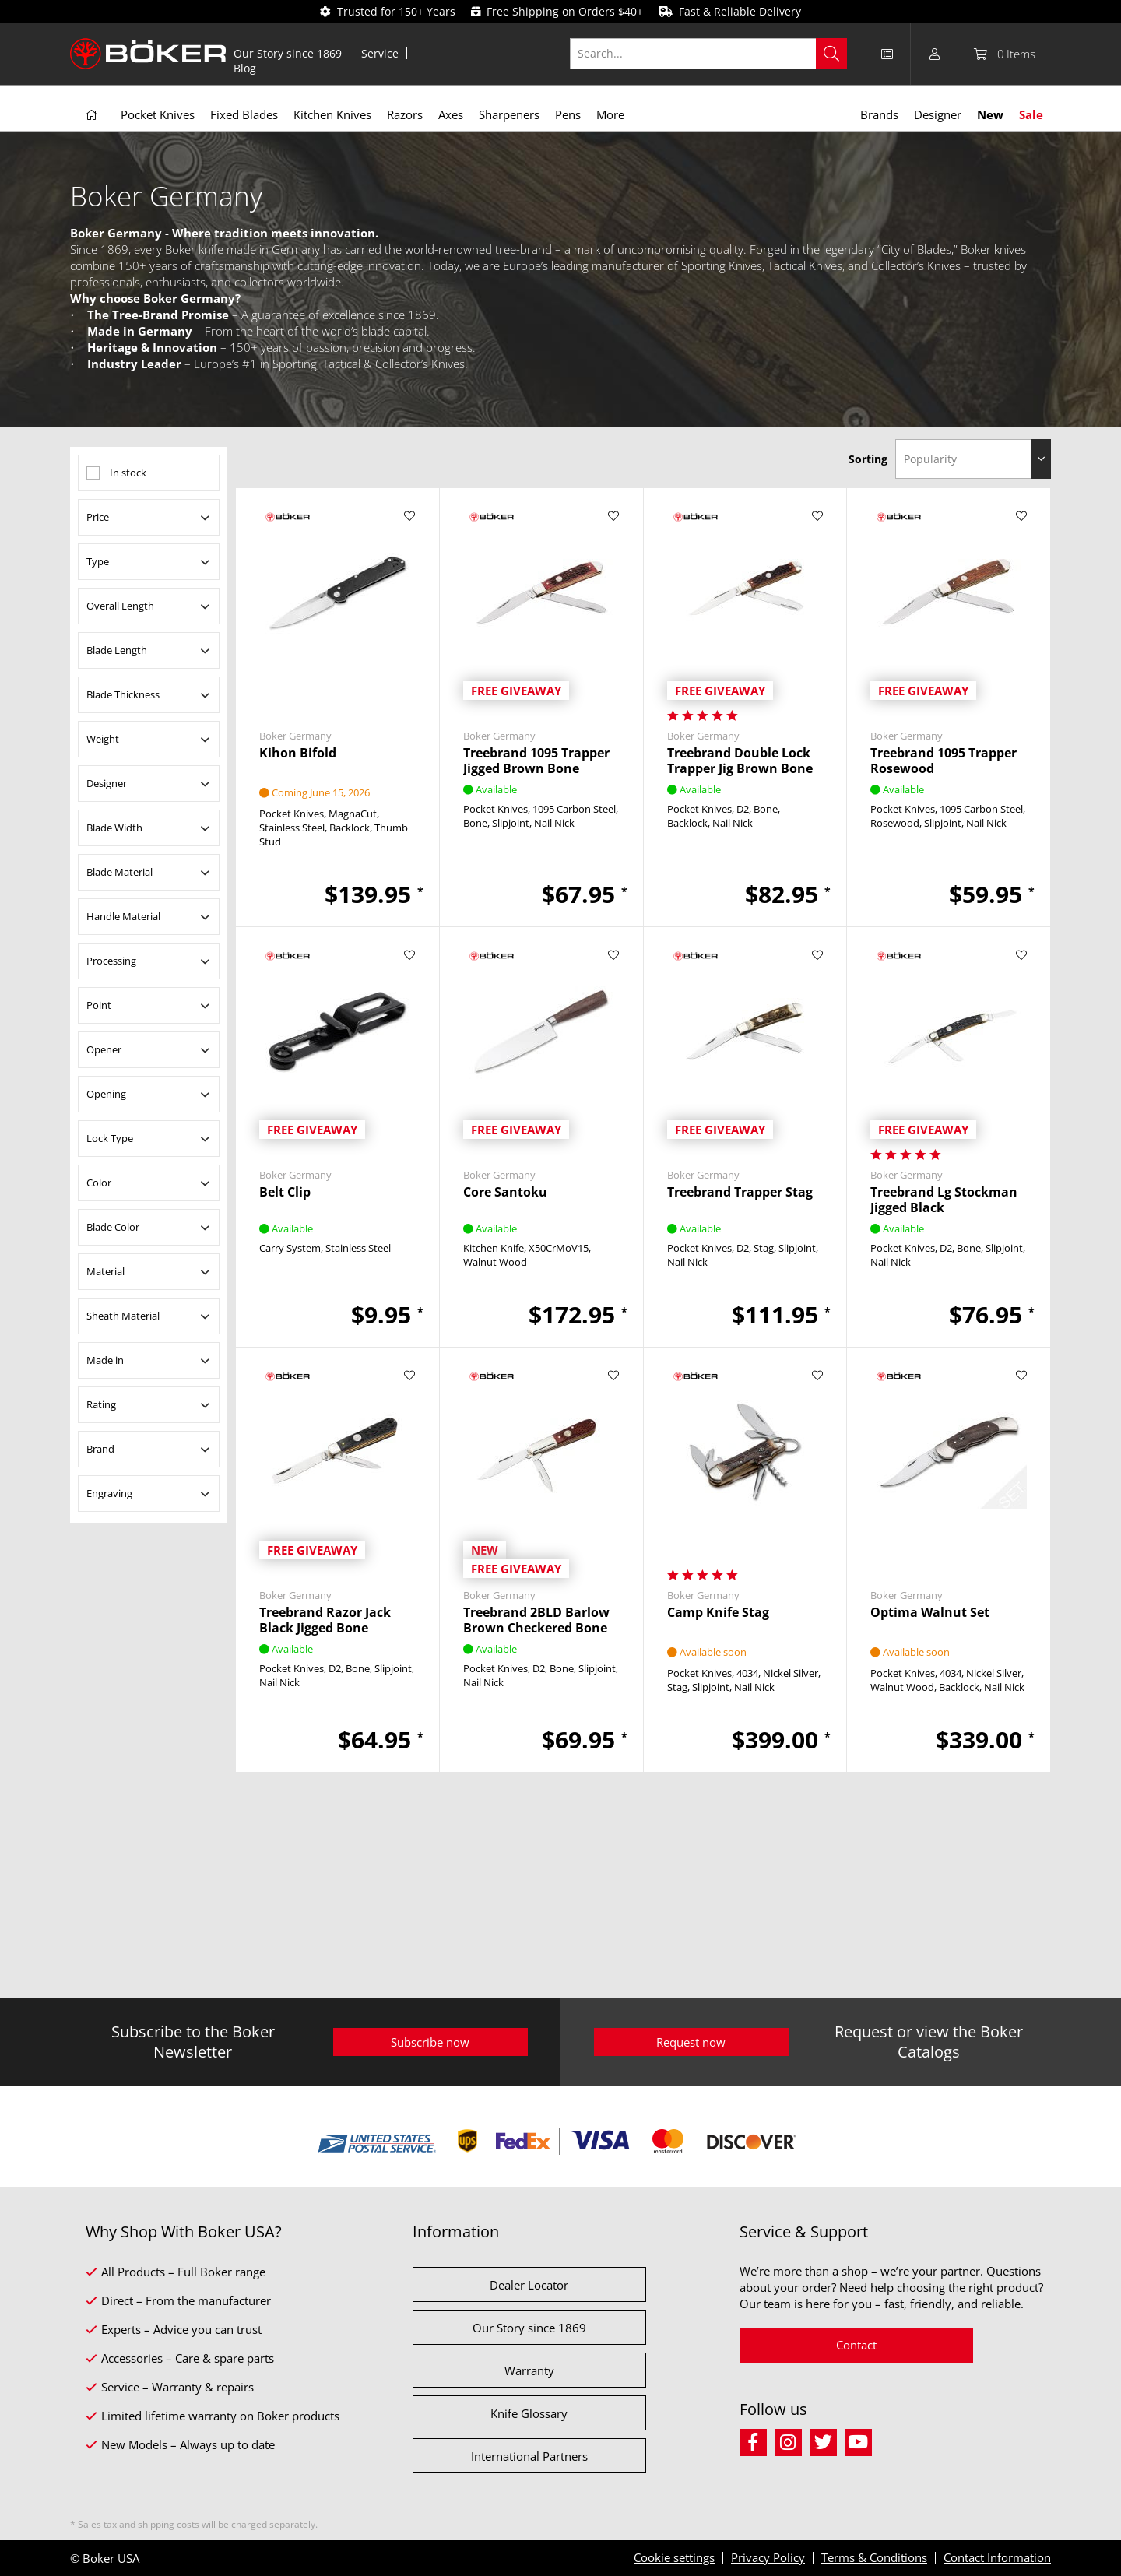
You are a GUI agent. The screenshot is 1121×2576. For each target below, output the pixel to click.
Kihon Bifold (297, 753)
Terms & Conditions (874, 2557)
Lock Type (109, 1138)
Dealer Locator (529, 2285)
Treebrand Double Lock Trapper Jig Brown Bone (740, 760)
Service (380, 53)
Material (105, 1271)
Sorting (868, 459)
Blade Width (114, 828)
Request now (691, 2042)
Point (98, 1005)
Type (97, 561)
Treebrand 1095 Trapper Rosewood (943, 760)
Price (97, 517)
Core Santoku (505, 1192)
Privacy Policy (768, 2557)
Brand (100, 1449)
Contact (856, 2345)
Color (98, 1183)
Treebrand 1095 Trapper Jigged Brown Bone (536, 760)
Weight (102, 739)
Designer (106, 783)
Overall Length (120, 606)
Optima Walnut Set (929, 1612)
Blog (245, 68)
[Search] (831, 53)
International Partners (529, 2456)
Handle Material (123, 916)
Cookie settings (674, 2557)
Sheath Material (123, 1316)
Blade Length (116, 650)
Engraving (109, 1493)
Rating (101, 1404)
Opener (103, 1049)
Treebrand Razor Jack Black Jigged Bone (325, 1620)
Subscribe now (430, 2042)
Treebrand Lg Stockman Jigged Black (943, 1199)
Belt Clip (285, 1192)
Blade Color (112, 1227)
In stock (128, 473)
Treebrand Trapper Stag (740, 1192)
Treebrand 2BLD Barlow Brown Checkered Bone (536, 1620)
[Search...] (709, 53)
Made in (105, 1360)
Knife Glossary (529, 2413)
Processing (111, 961)
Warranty (529, 2370)
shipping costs (168, 2524)
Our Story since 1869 (288, 53)
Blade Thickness (123, 694)
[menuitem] (288, 53)
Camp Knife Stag (718, 1612)
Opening (106, 1094)
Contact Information (997, 2557)
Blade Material (119, 872)
